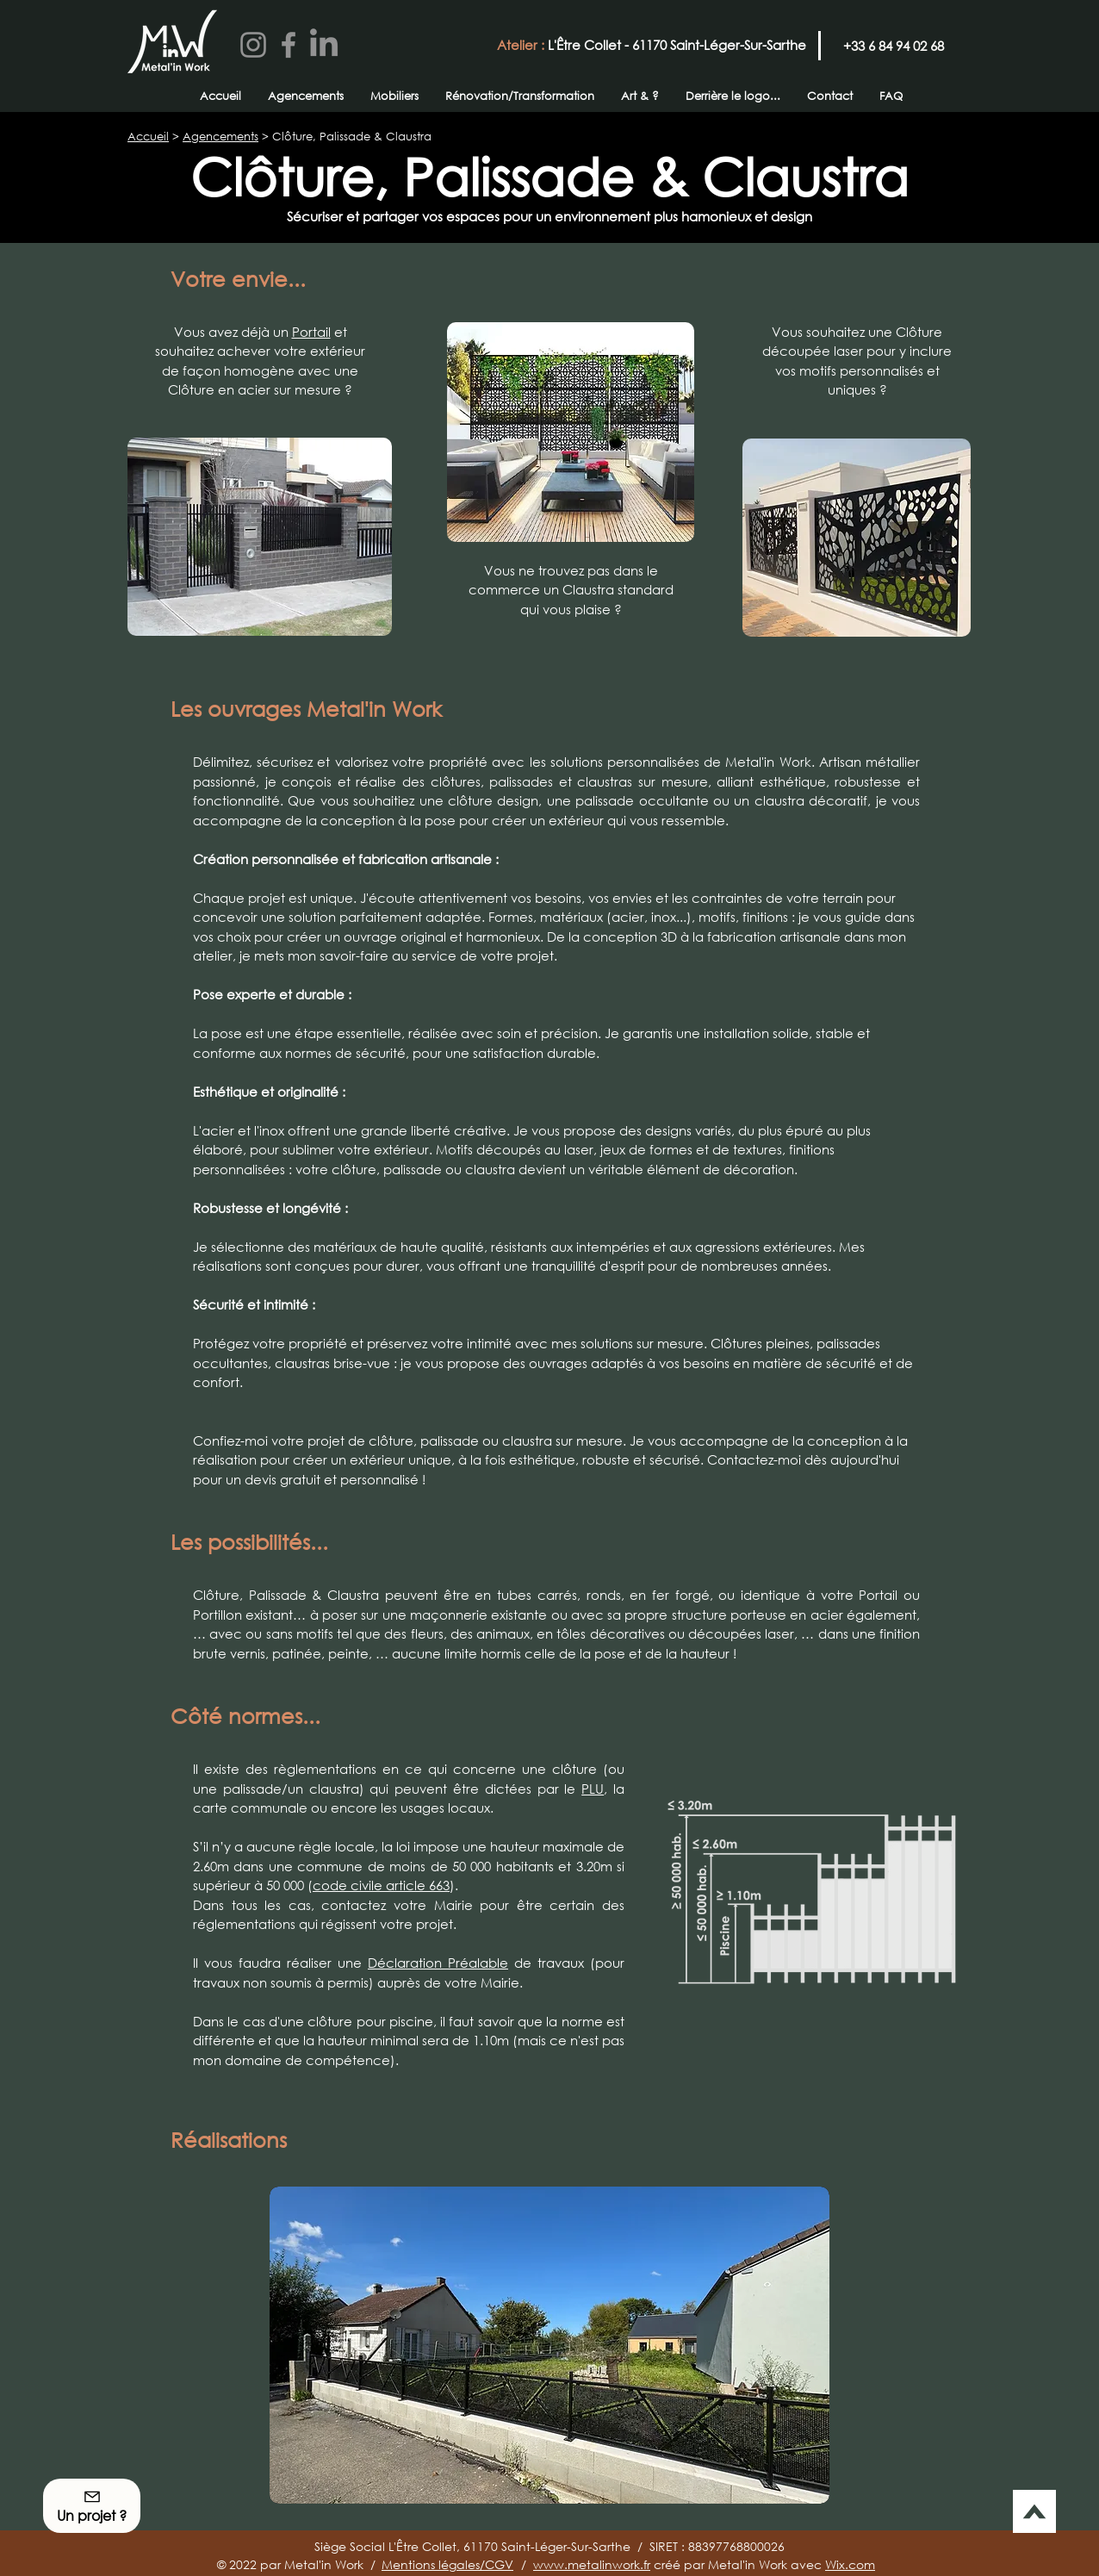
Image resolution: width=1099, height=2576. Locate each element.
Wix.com (850, 2564)
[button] (549, 2345)
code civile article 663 (381, 1885)
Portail (311, 331)
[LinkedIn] (324, 45)
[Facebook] (288, 45)
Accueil (148, 136)
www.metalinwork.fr (591, 2564)
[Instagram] (253, 45)
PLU (592, 1788)
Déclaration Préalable (438, 1962)
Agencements (220, 136)
